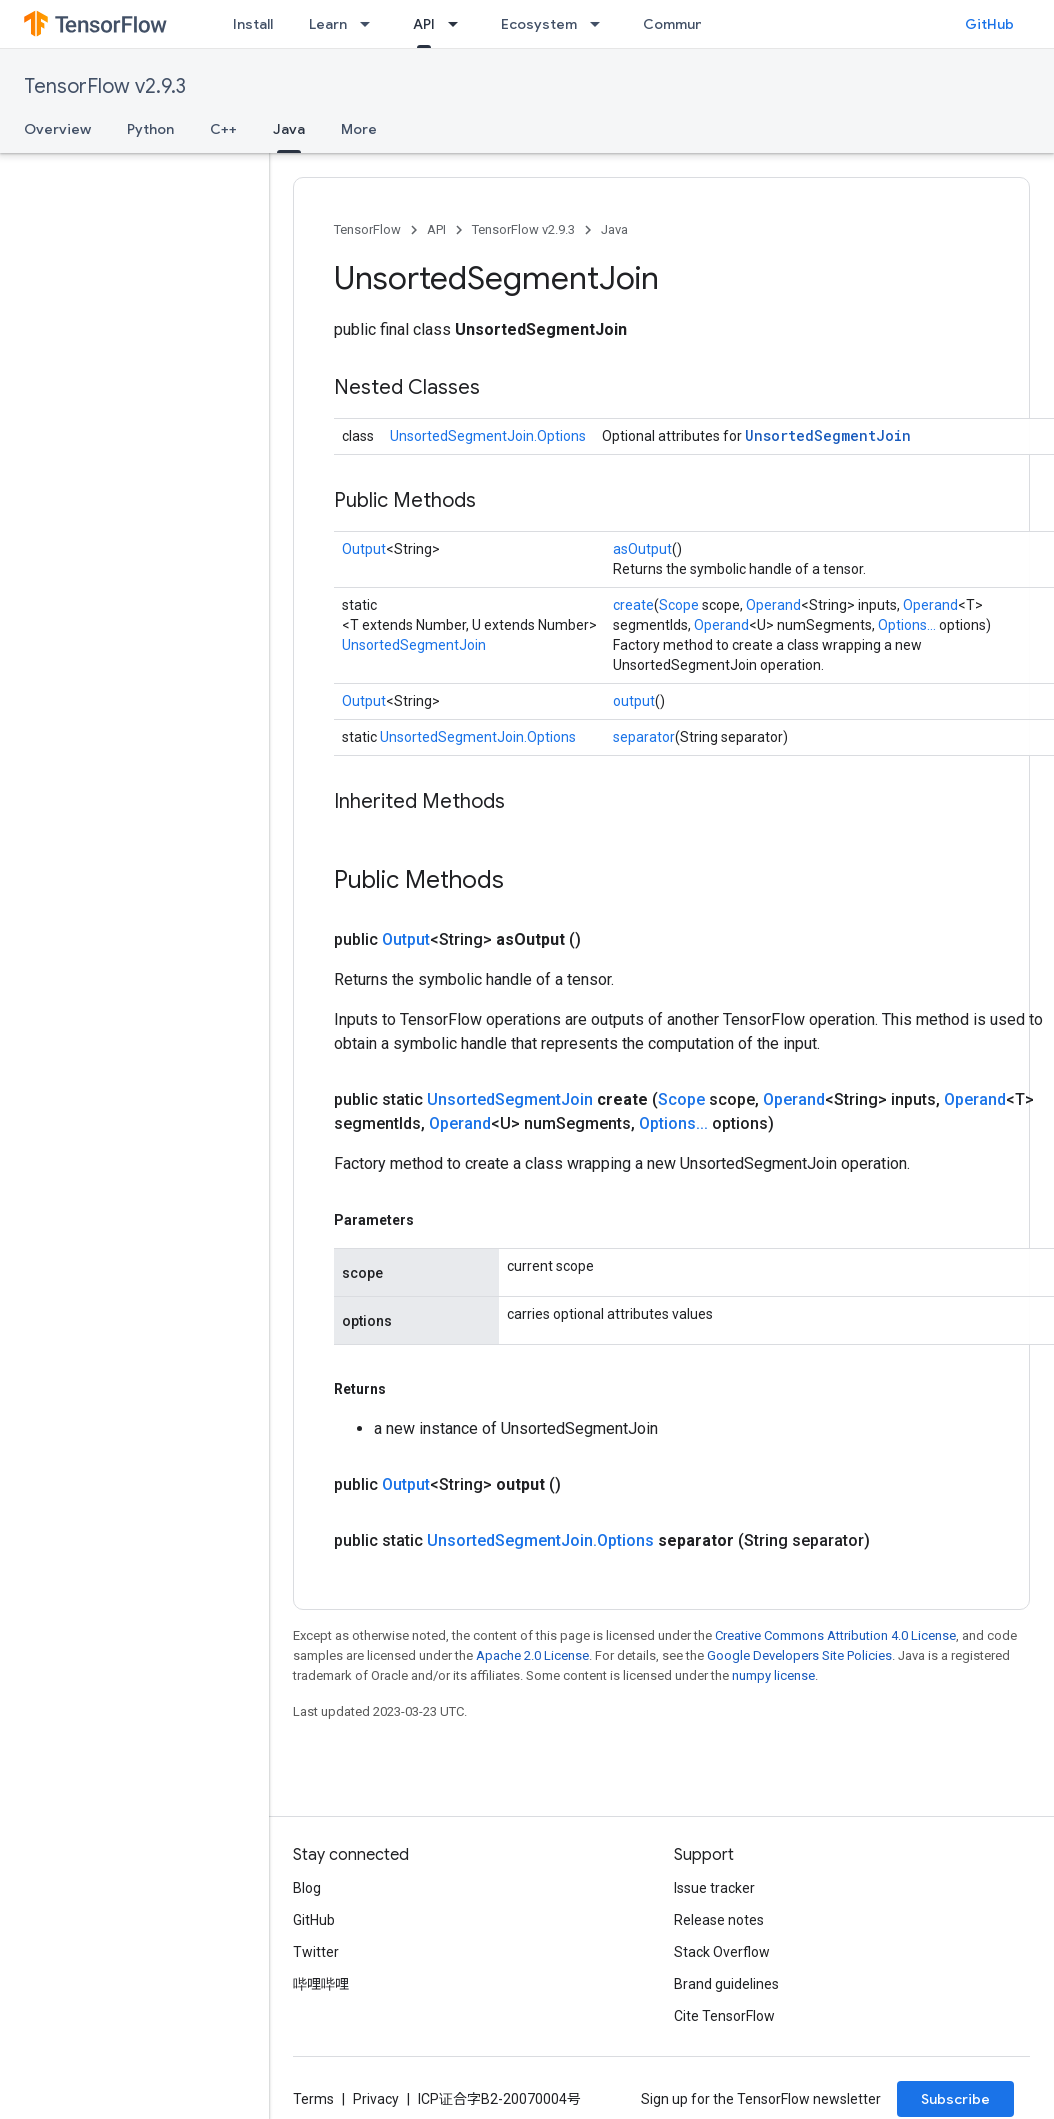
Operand (773, 605)
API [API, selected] (424, 24)
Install (253, 24)
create (633, 605)
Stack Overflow (722, 1952)
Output (364, 549)
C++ (223, 129)
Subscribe (955, 2099)
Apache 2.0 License (532, 1655)
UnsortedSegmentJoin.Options (488, 436)
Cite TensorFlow (724, 2016)
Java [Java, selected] (289, 129)
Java (614, 229)
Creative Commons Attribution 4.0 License (835, 1635)
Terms (313, 2099)
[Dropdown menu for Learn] (371, 24)
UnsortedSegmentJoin (828, 435)
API (436, 229)
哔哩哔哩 (321, 1984)
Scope (679, 605)
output (634, 701)
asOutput (642, 549)
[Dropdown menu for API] (459, 24)
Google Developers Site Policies (799, 1655)
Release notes (719, 1920)
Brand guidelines (726, 1984)
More (359, 129)
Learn (328, 24)
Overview (57, 129)
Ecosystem (539, 24)
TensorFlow (367, 229)
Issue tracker (714, 1888)
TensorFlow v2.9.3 (105, 86)
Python (150, 129)
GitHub (989, 24)
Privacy (376, 2099)
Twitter (316, 1952)
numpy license (773, 1675)
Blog (307, 1888)
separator (644, 737)
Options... (907, 625)
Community (682, 24)
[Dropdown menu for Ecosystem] (601, 24)
